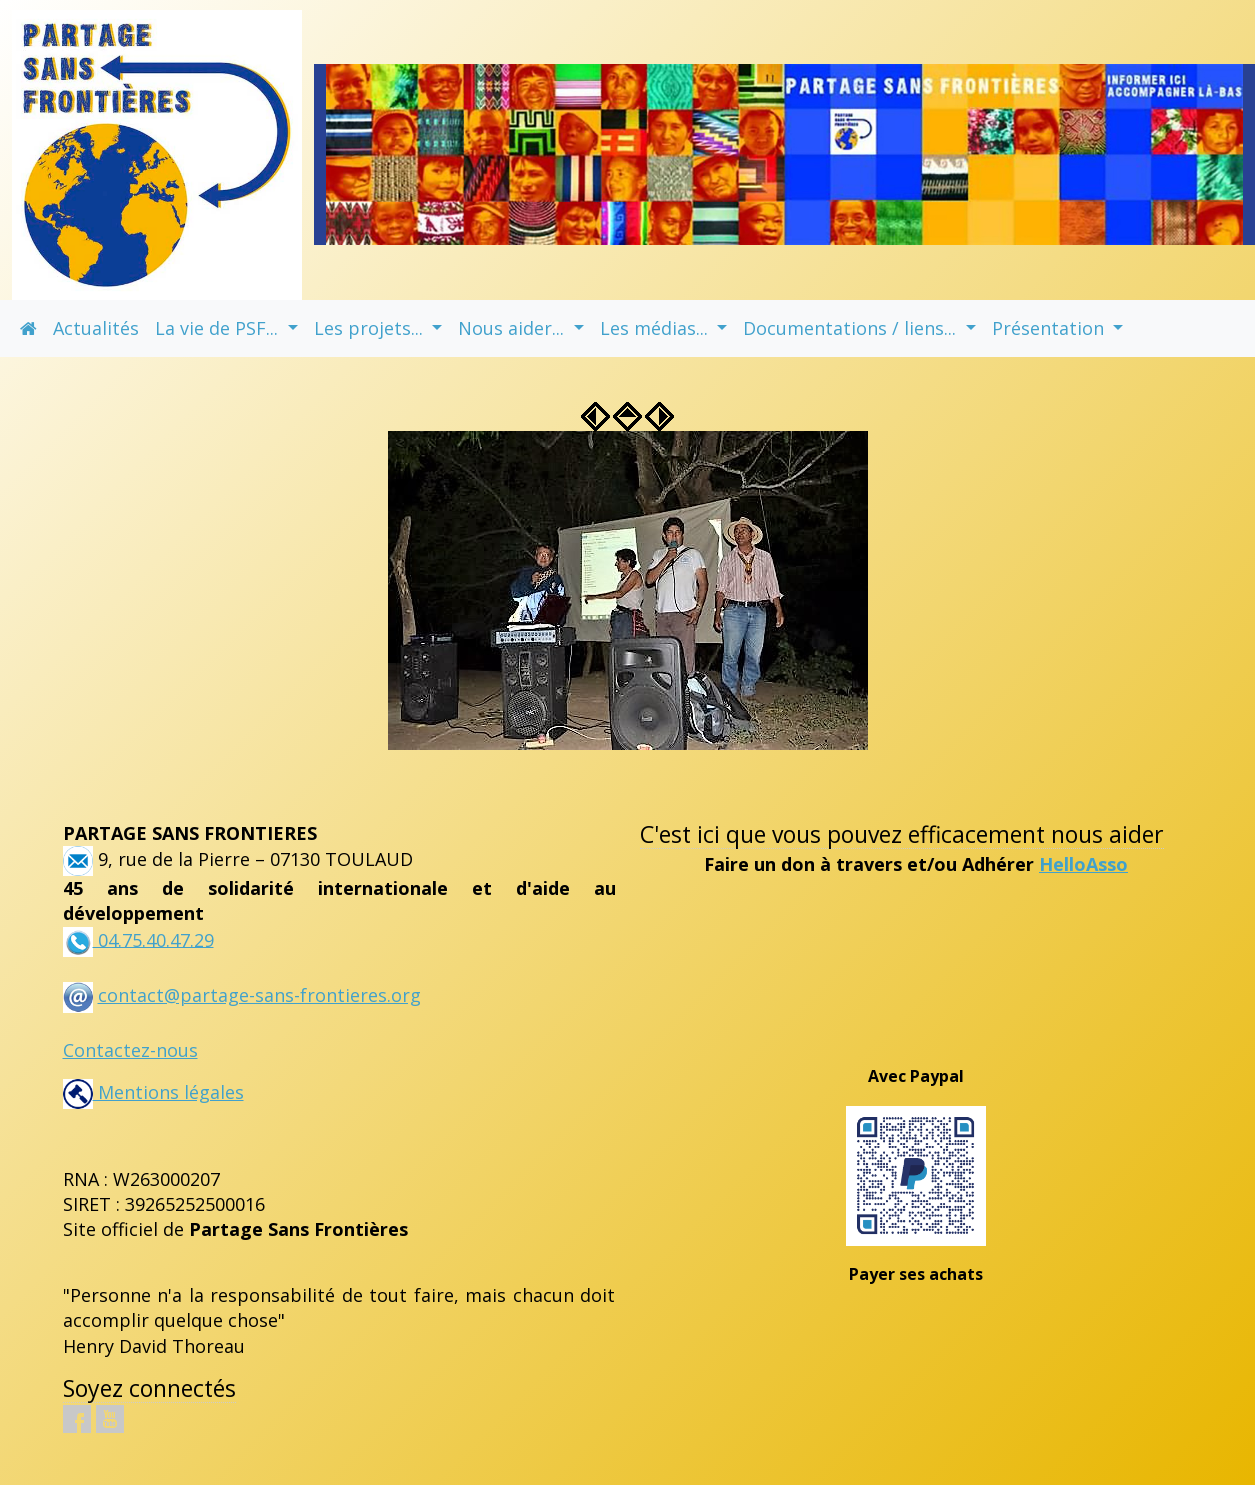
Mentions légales (153, 1092)
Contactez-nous (130, 1050)
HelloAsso (1083, 864)
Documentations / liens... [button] (852, 328)
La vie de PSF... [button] (219, 328)
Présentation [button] (1050, 328)
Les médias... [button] (656, 328)
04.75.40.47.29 (153, 939)
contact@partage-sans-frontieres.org (259, 995)
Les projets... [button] (371, 328)
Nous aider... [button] (513, 328)
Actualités (96, 328)
